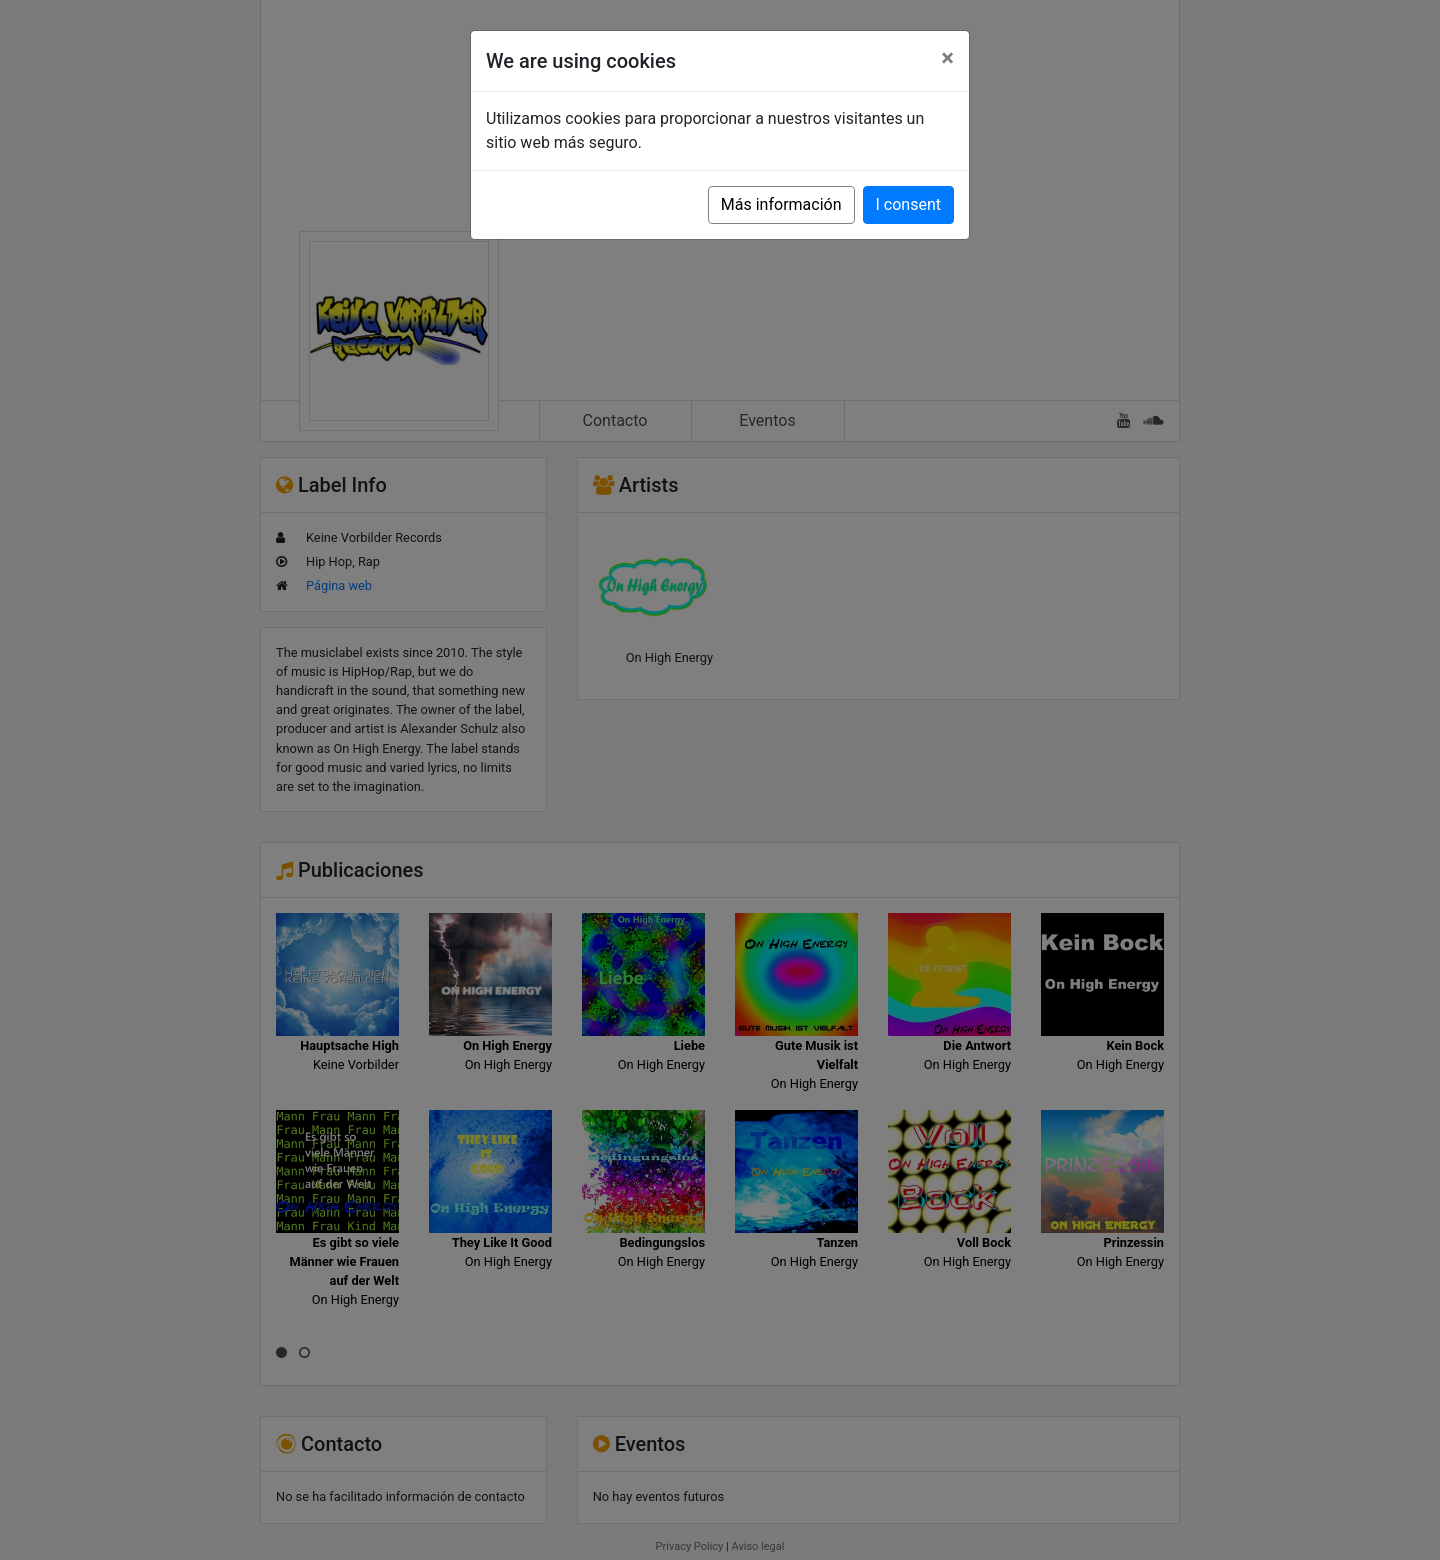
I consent (908, 204)
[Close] (947, 58)
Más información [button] (781, 204)
